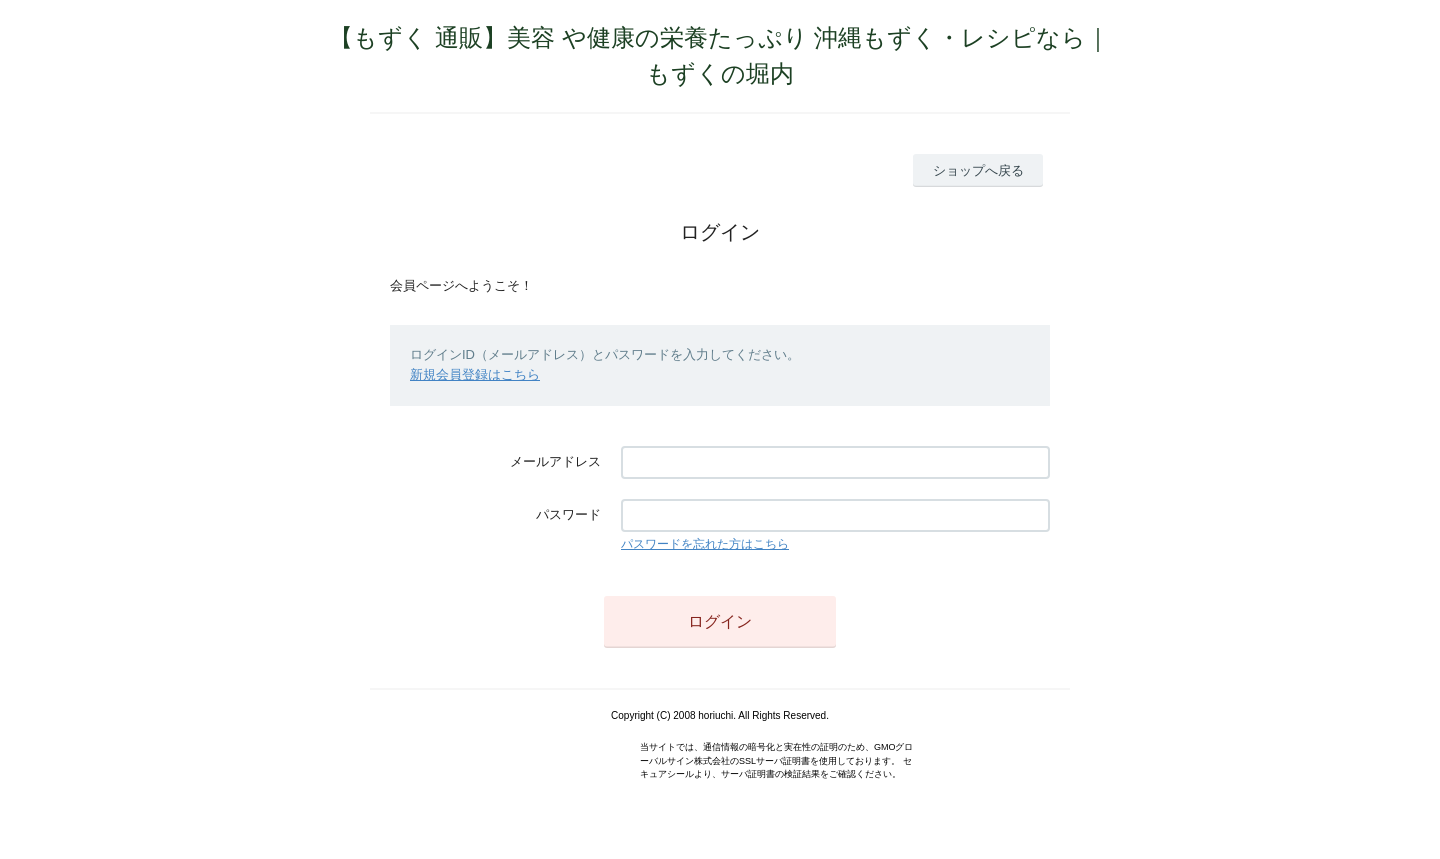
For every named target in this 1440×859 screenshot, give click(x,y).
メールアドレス (555, 461)
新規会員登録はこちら (475, 374)
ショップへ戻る (978, 170)
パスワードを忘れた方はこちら (705, 544)
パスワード (568, 514)
